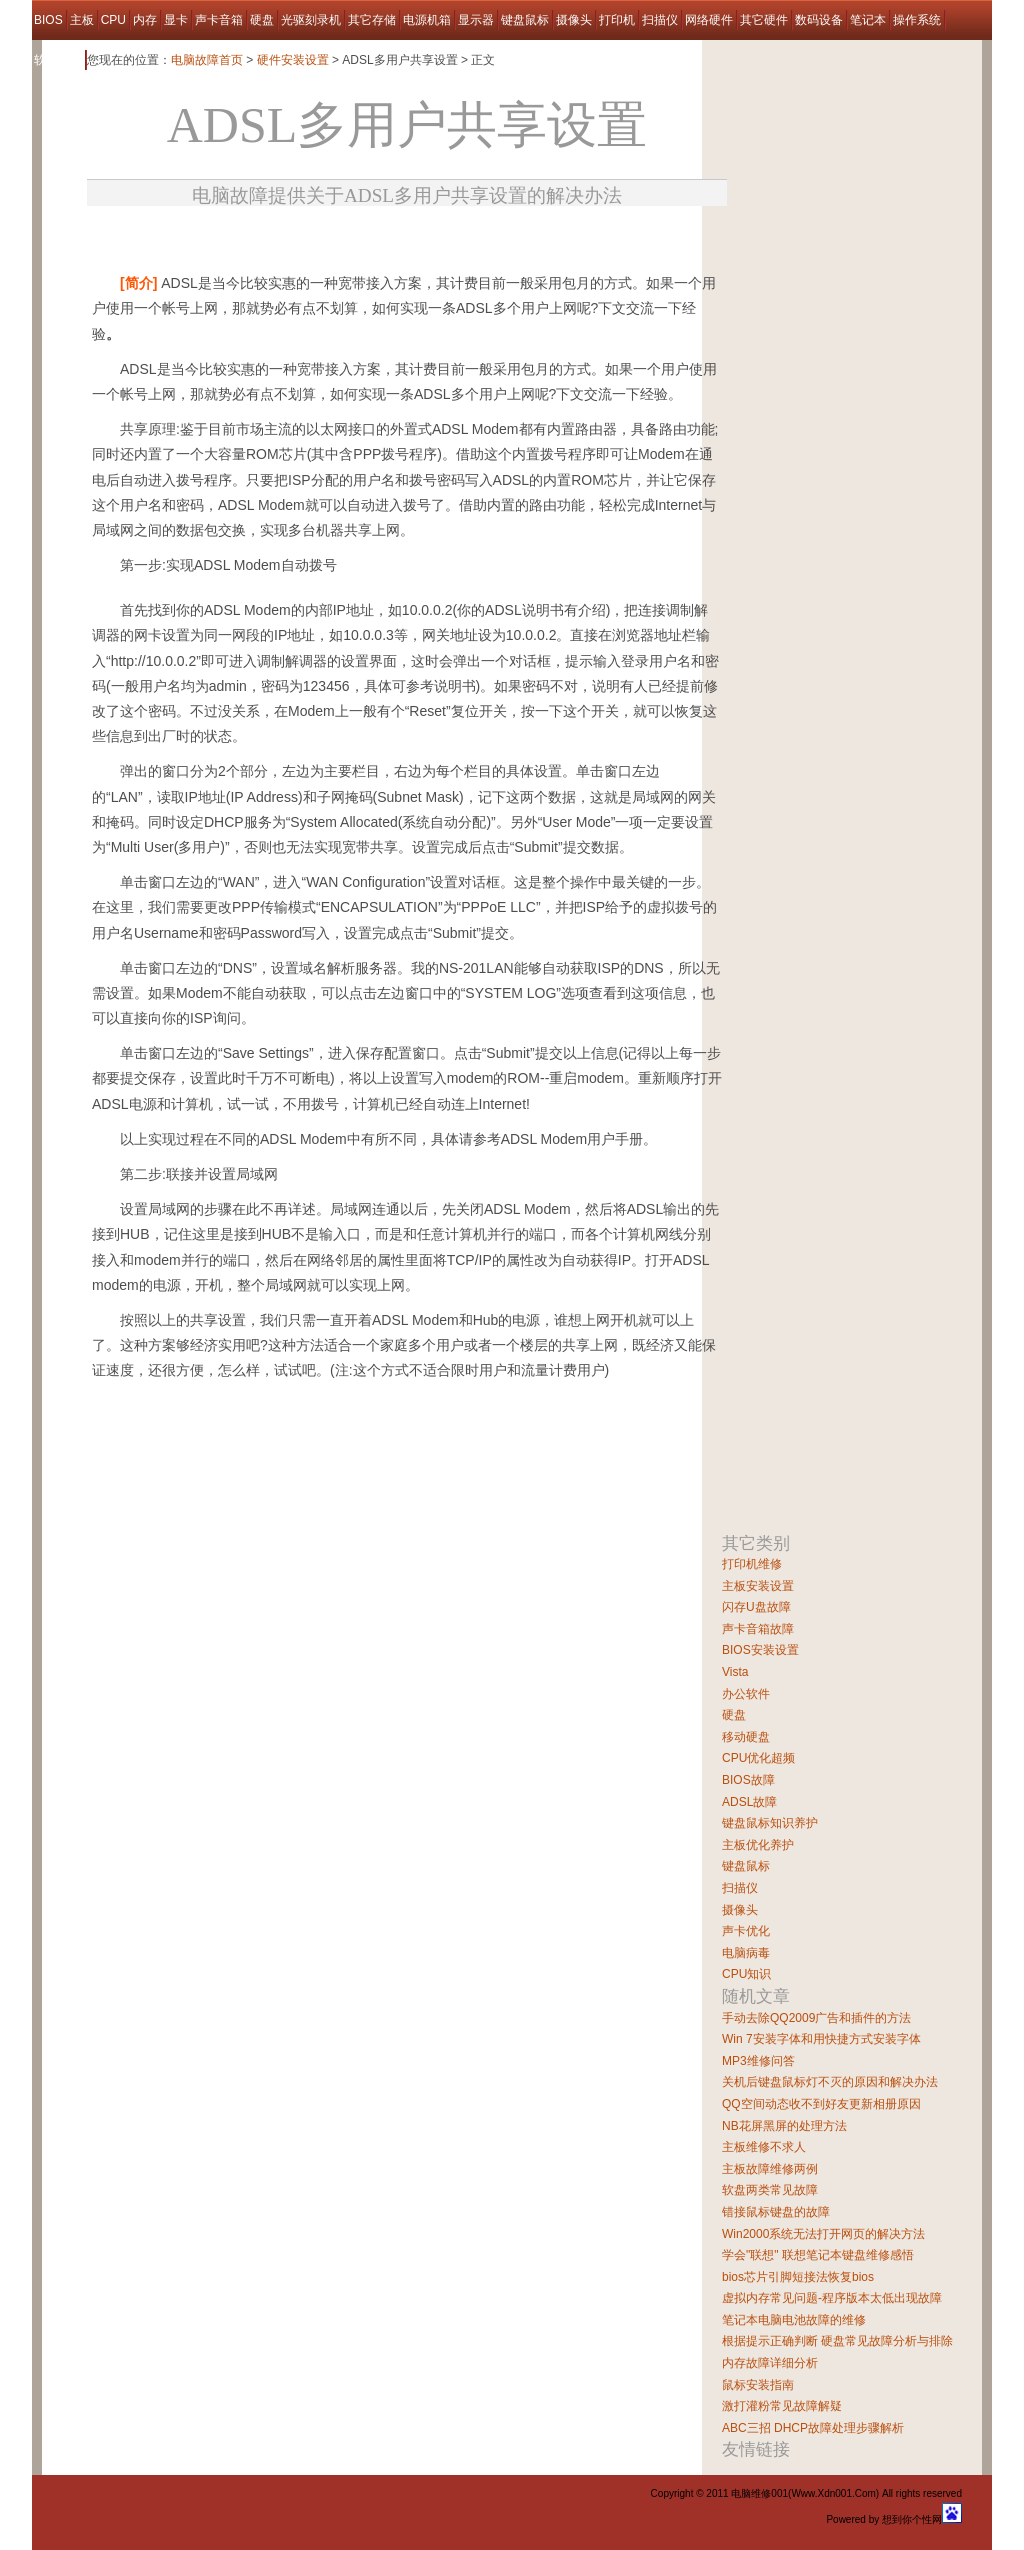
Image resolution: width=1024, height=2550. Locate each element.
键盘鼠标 (525, 20)
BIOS (48, 20)
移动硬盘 (746, 1737)
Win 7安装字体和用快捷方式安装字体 (821, 2039)
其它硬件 (764, 20)
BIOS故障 (748, 1780)
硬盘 (262, 20)
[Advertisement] (321, 233)
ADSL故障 (749, 1802)
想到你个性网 (912, 2519)
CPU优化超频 (758, 1758)
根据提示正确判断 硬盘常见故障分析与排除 (837, 2341)
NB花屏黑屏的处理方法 (784, 2126)
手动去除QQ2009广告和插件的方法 (816, 2018)
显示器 (476, 20)
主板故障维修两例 (770, 2169)
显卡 (176, 20)
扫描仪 (660, 20)
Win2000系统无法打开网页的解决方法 (823, 2234)
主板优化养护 (758, 1845)
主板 (82, 20)
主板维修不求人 (764, 2147)
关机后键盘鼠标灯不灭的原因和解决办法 (830, 2082)
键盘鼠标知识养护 (770, 1823)
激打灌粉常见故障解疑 (782, 2406)
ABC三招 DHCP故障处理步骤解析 (813, 2428)
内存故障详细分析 (770, 2363)
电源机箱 (427, 20)
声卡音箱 (219, 20)
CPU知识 (746, 1974)
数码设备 (819, 20)
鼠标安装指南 (758, 2385)
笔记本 (868, 20)
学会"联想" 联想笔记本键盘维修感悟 (818, 2255)
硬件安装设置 (293, 60)
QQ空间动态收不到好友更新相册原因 (821, 2104)
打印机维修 (752, 1564)
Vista (735, 1672)
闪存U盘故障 (756, 1607)
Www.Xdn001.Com (833, 2493)
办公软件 (746, 1694)
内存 (145, 20)
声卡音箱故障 (758, 1629)
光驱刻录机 (311, 20)
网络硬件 (709, 20)
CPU (113, 20)
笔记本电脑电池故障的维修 (794, 2320)
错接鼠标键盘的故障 (776, 2212)
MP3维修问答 (758, 2061)
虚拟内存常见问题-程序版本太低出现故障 (832, 2298)
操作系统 (917, 20)
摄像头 (574, 20)
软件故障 (58, 60)
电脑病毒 (746, 1953)
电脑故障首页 (207, 60)
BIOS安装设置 (760, 1650)
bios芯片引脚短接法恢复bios (798, 2277)
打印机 (617, 20)
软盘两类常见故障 (770, 2190)
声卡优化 (746, 1931)
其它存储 (372, 20)
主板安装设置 (758, 1586)
